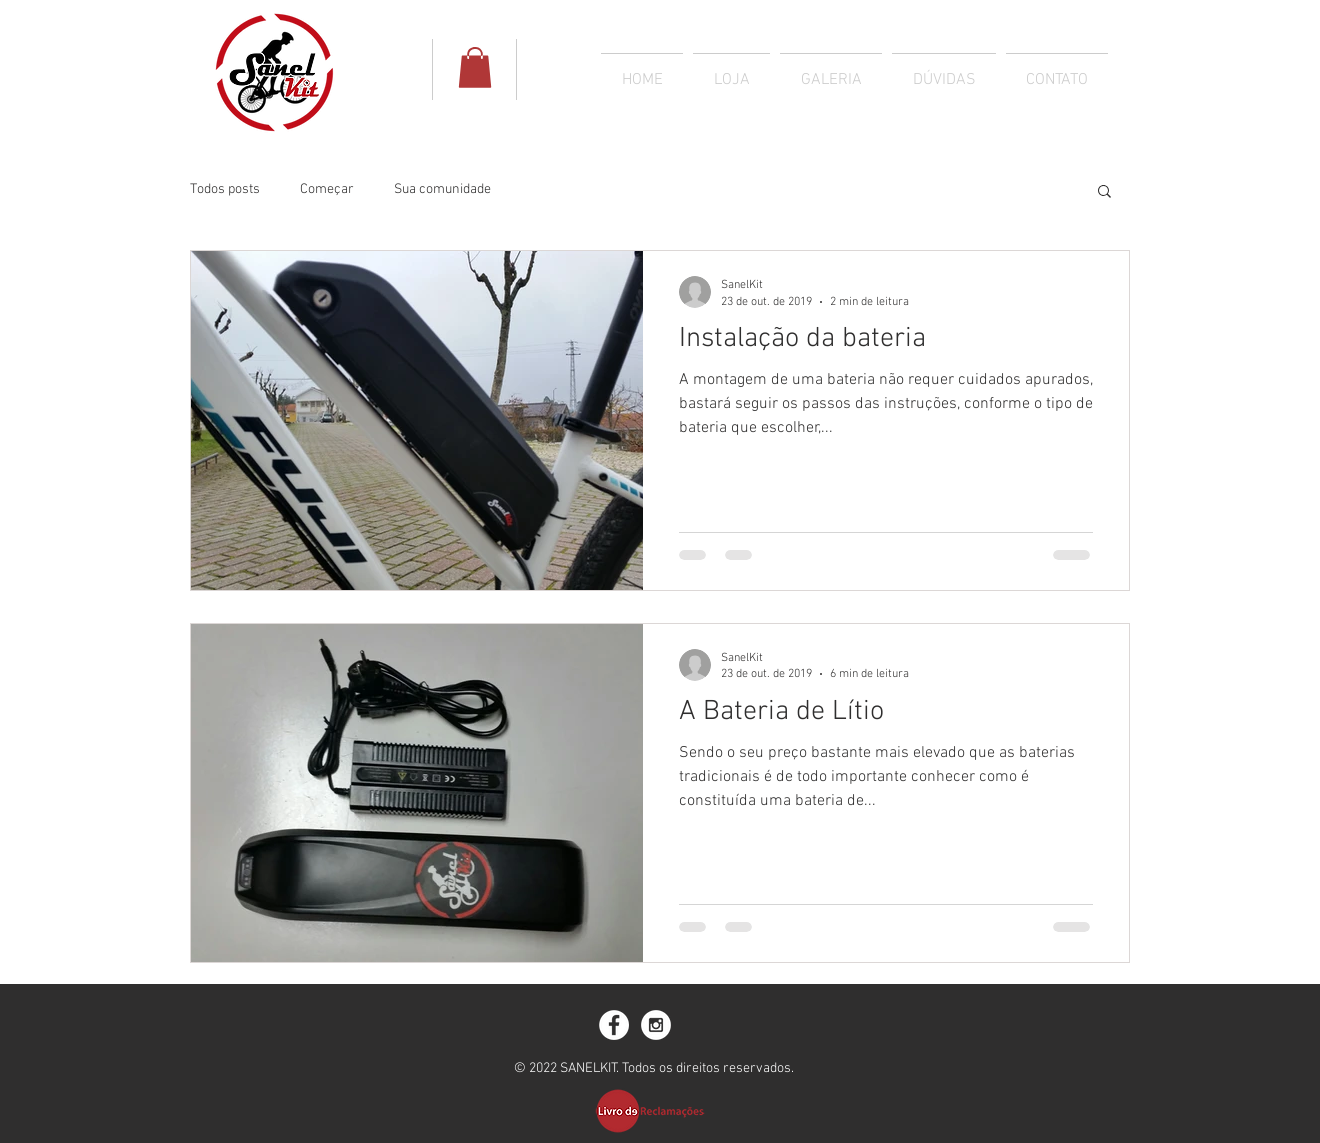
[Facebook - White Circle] (614, 1025)
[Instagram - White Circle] (656, 1025)
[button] (1104, 192)
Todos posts (225, 189)
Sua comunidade (442, 189)
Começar (327, 189)
